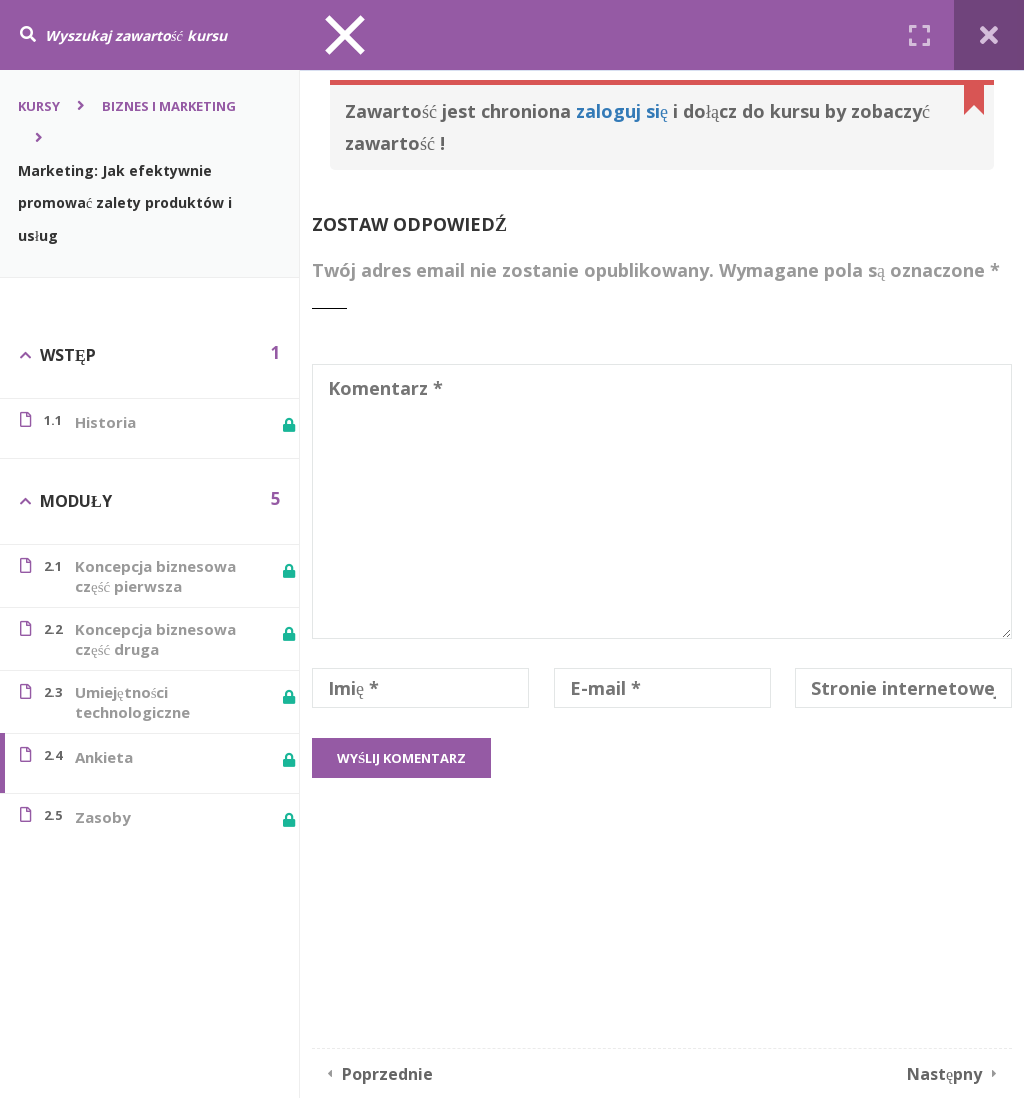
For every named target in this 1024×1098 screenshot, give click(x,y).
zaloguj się (622, 111)
